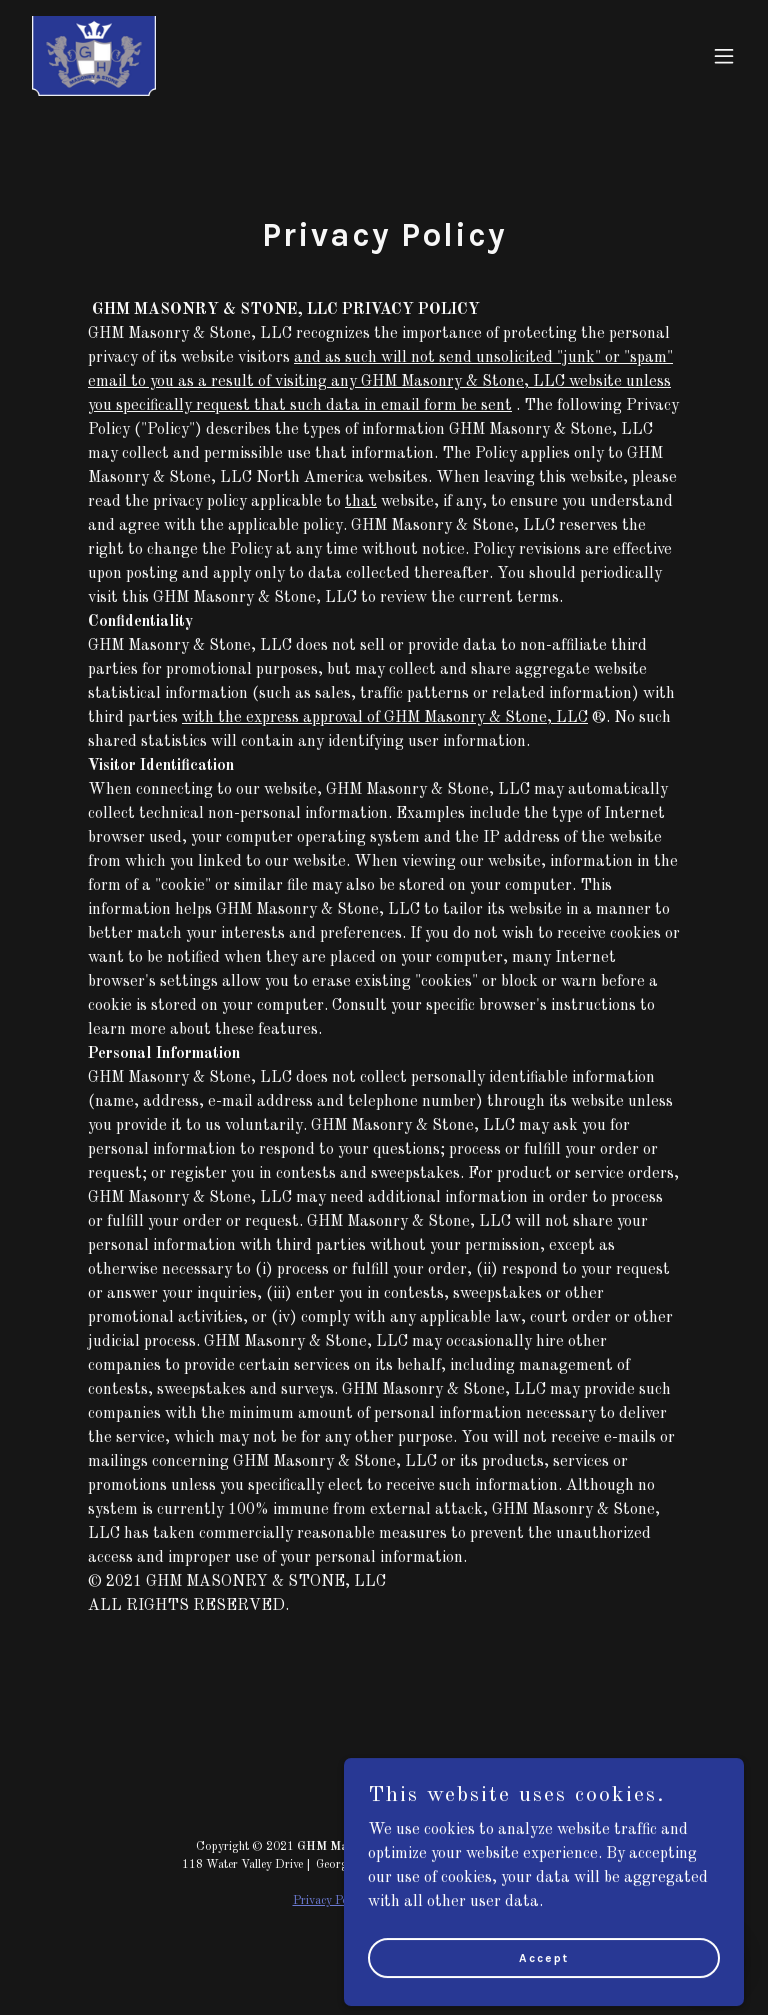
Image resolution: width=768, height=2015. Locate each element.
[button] (724, 56)
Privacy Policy (329, 1901)
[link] (94, 56)
